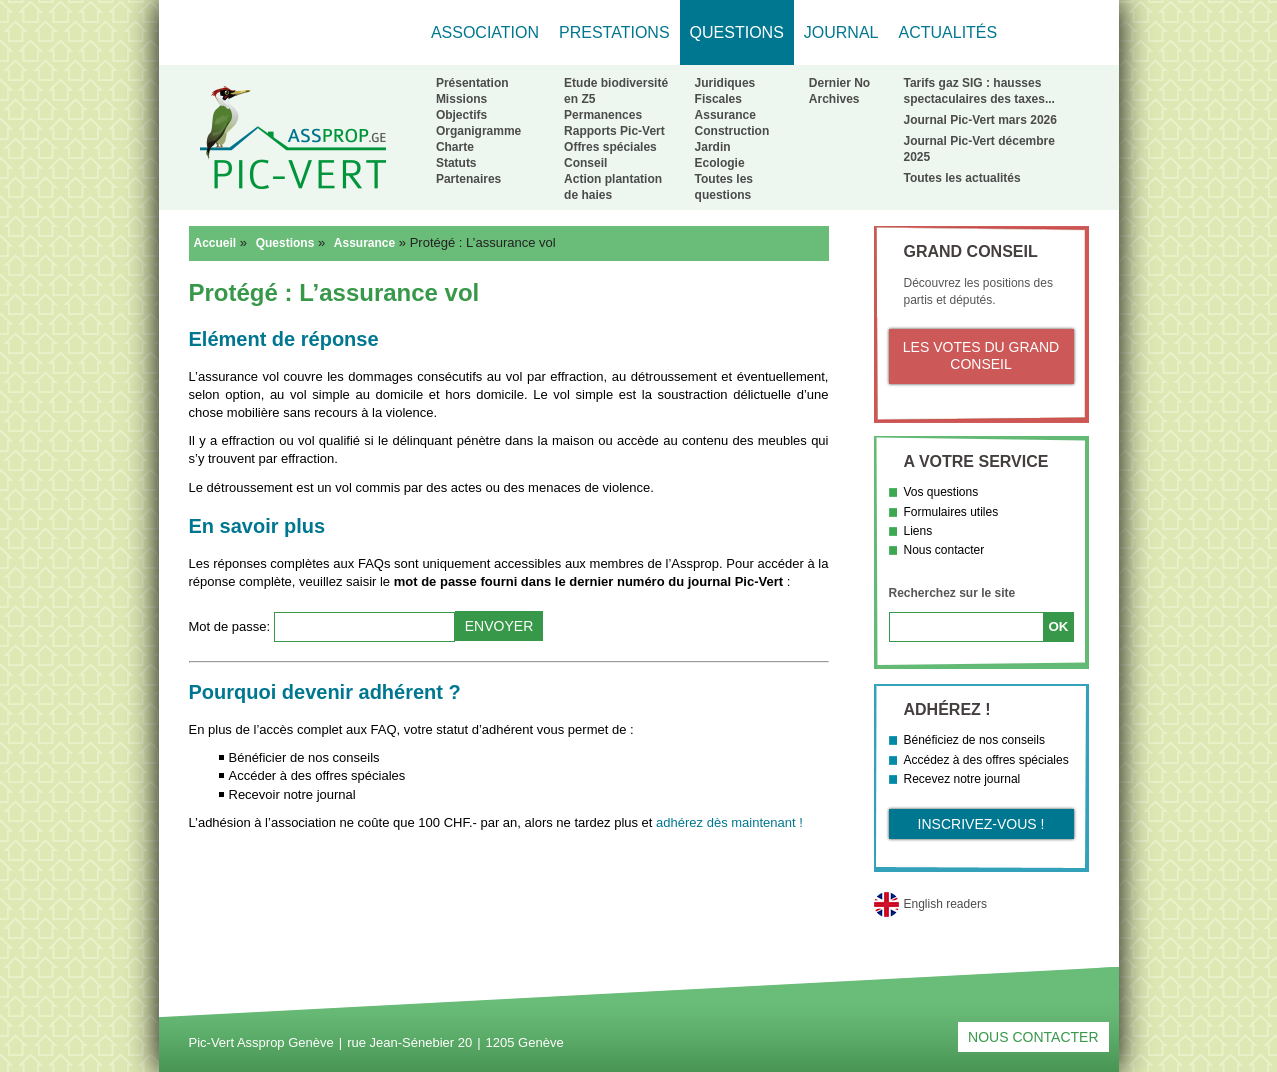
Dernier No (839, 83)
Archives (834, 99)
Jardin (713, 147)
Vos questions (941, 492)
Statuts (456, 163)
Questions (285, 243)
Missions (461, 99)
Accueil (215, 243)
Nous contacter (944, 550)
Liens (918, 531)
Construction (732, 131)
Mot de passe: (231, 626)
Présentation (472, 83)
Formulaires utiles (951, 512)
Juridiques (725, 83)
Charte (455, 147)
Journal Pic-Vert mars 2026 (980, 120)
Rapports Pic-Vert (614, 131)
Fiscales (718, 99)
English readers (945, 904)
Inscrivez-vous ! (981, 824)
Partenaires (468, 179)
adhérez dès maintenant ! (729, 822)
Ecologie (720, 163)
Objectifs (461, 115)
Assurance (725, 115)
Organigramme (478, 131)
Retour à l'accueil (292, 137)
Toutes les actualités (962, 178)
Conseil (585, 163)
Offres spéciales (610, 147)
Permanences (603, 115)
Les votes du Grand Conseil (981, 356)
